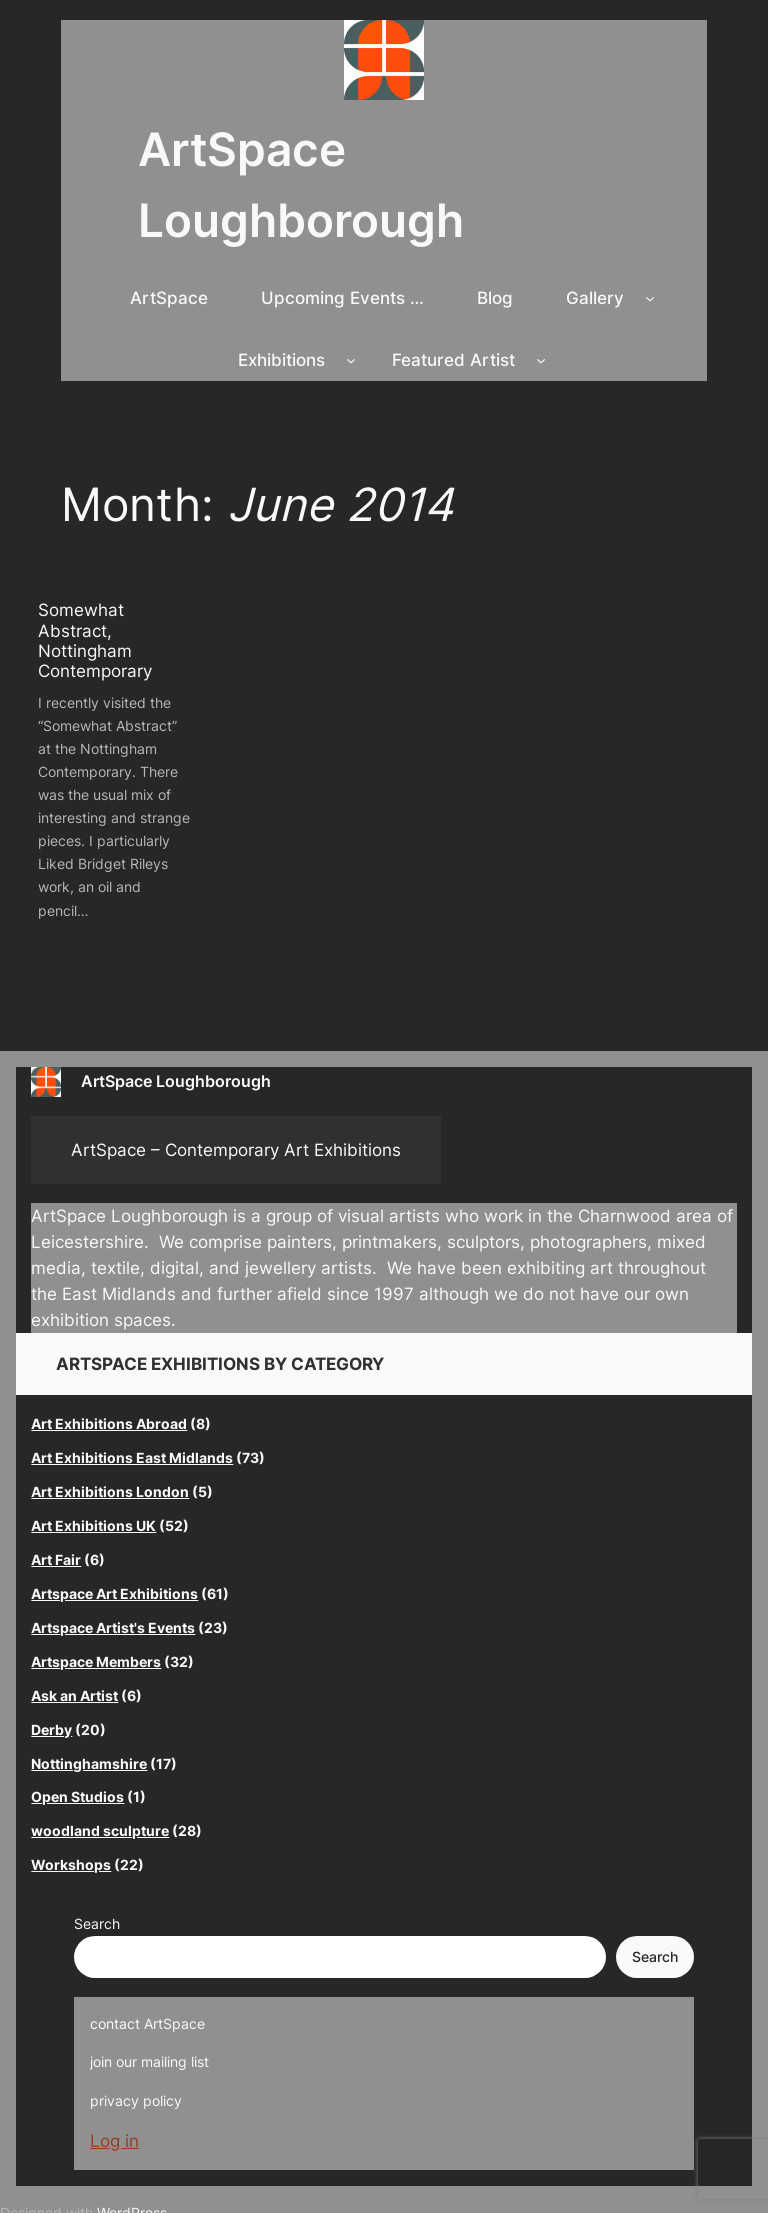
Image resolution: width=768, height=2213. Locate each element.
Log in (114, 2141)
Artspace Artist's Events (113, 1627)
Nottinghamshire (89, 1763)
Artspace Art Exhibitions (114, 1593)
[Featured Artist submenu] (541, 360)
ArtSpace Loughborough (176, 1081)
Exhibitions (281, 360)
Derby (51, 1729)
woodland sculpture (100, 1830)
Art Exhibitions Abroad (109, 1423)
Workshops (71, 1864)
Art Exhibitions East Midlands (132, 1457)
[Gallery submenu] (650, 298)
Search (97, 1923)
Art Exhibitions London (110, 1491)
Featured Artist (453, 360)
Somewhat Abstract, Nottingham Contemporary (95, 640)
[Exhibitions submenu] (351, 360)
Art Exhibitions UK (93, 1525)
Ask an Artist (74, 1695)
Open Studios (77, 1796)
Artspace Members (96, 1661)
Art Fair (56, 1559)
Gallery (595, 298)
